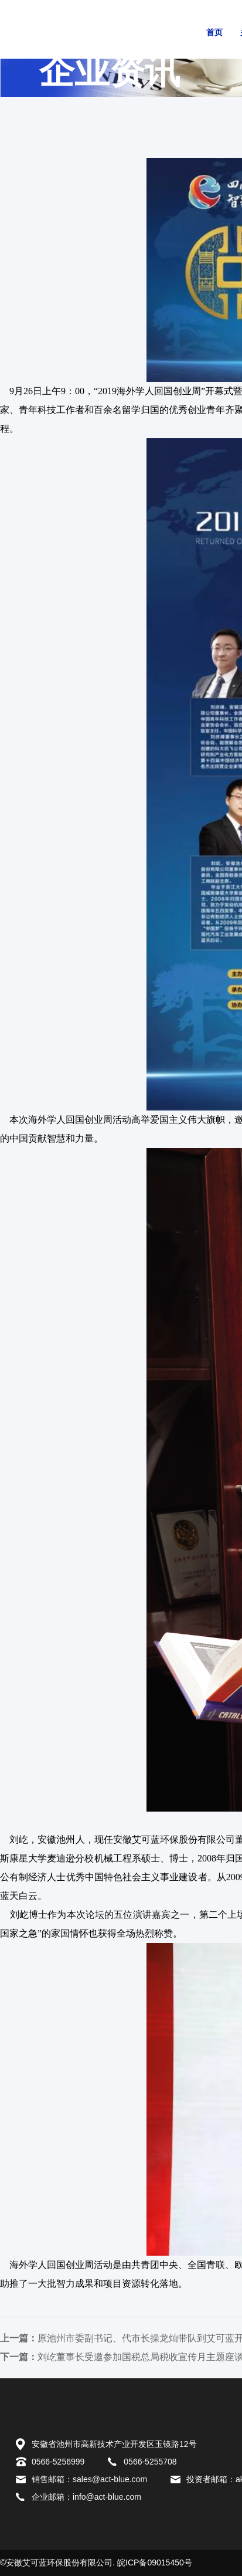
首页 (214, 32)
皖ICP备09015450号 (154, 2562)
